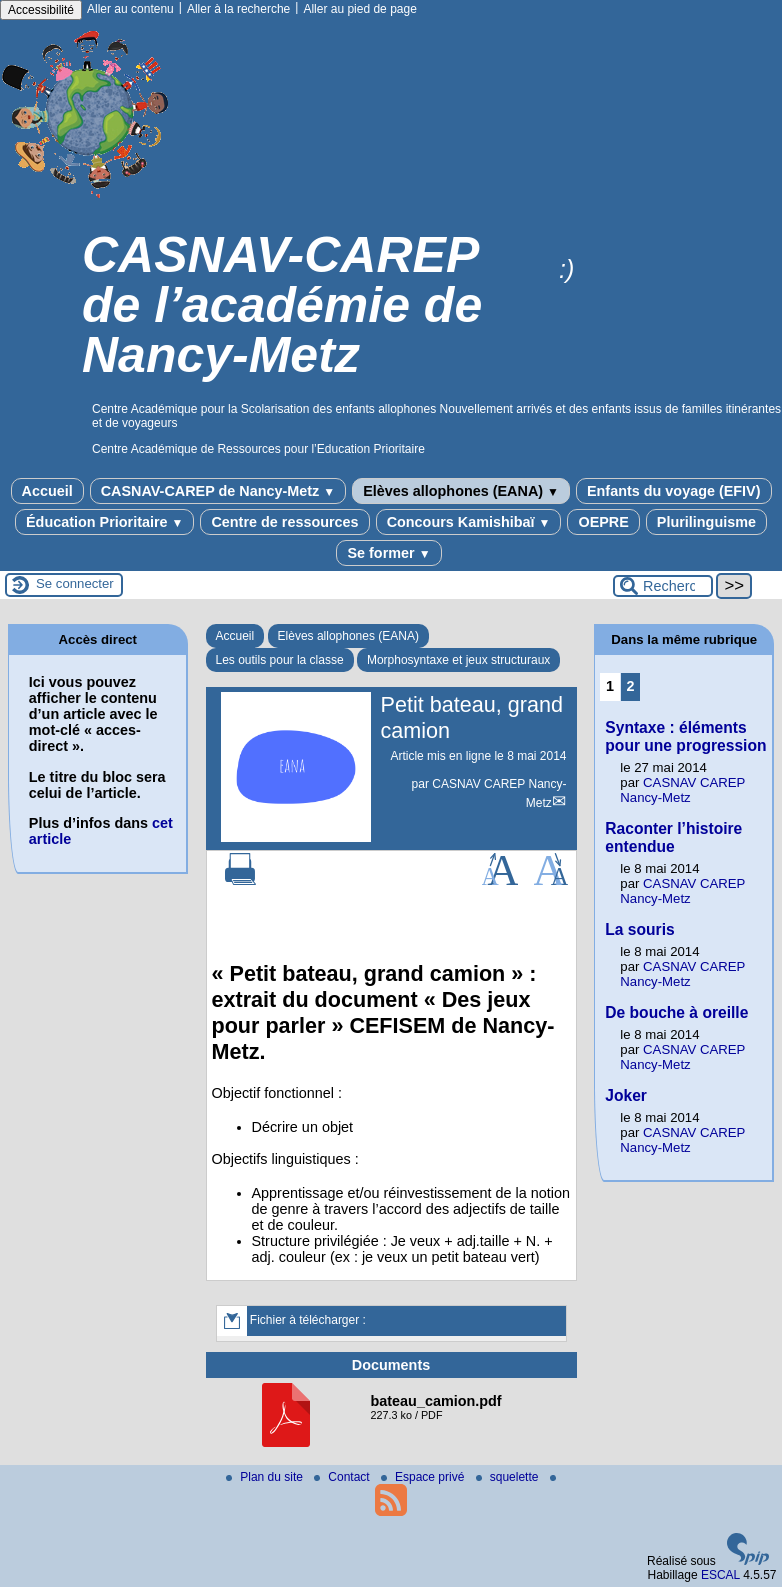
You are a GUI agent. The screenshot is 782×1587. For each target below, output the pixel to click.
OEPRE (603, 522)
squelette (509, 1477)
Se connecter (75, 583)
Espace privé (424, 1477)
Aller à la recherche (238, 9)
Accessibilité (41, 10)
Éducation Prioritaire (104, 522)
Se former (388, 553)
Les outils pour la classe (280, 660)
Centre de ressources (284, 522)
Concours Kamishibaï (469, 522)
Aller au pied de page (359, 9)
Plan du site (266, 1477)
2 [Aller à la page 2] (631, 686)
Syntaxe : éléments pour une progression (685, 736)
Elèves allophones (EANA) (461, 491)
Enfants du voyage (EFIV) (674, 491)
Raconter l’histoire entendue (673, 837)
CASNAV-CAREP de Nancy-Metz (218, 491)
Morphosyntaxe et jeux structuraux (458, 660)
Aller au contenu (130, 9)
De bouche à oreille (676, 1012)
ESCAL (720, 1575)
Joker (626, 1095)
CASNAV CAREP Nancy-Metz (682, 790)
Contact (343, 1477)
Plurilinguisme (706, 522)
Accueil (47, 491)
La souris (639, 929)
